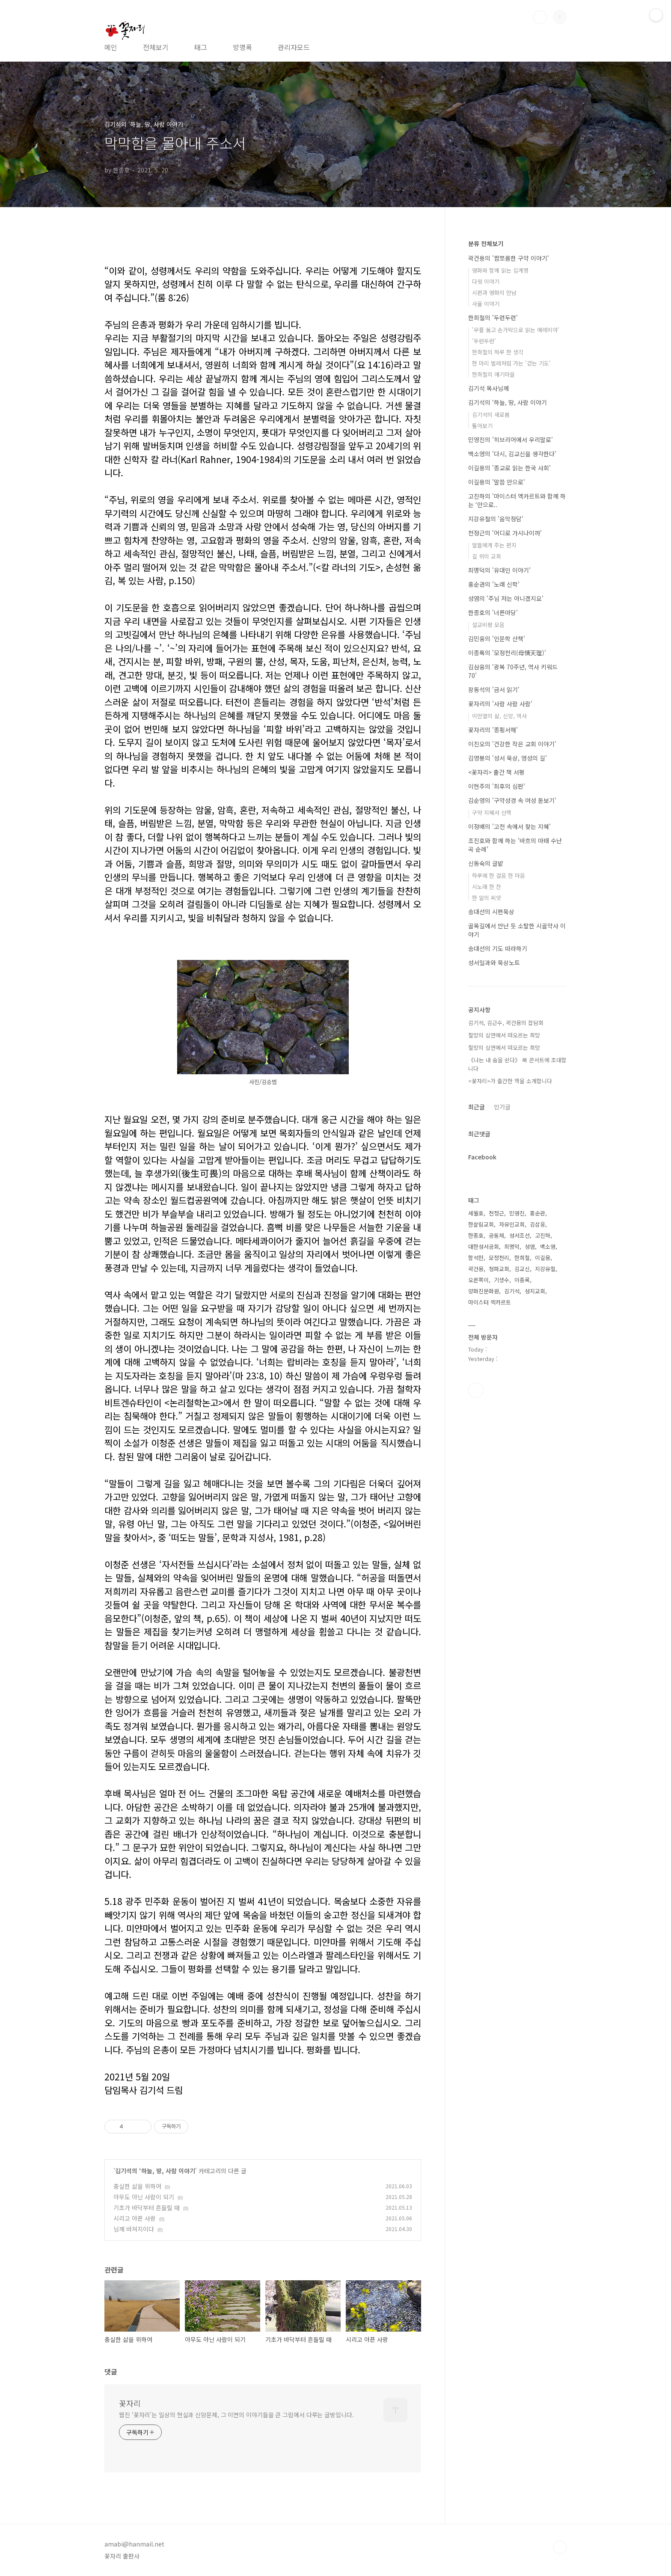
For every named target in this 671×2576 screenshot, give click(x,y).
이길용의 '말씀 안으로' (496, 482)
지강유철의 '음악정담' (495, 518)
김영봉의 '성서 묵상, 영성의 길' (507, 758)
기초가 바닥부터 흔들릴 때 (146, 2207)
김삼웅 (537, 1224)
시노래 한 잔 (486, 886)
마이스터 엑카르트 (489, 1302)
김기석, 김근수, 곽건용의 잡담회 (505, 1023)
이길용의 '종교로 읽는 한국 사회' (509, 468)
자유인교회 (512, 1224)
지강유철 (545, 1269)
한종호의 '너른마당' (493, 612)
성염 (530, 1246)
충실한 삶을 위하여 (137, 2186)
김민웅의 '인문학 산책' (496, 638)
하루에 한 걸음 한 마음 (498, 875)
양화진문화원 (483, 1291)
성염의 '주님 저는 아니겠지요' (505, 598)
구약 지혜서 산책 (491, 812)
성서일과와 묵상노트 (494, 962)
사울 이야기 (485, 304)
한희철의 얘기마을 (493, 374)
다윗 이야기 (485, 281)
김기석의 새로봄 (491, 414)
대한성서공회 (483, 1246)
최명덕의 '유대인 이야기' (499, 570)
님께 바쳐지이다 (133, 2229)
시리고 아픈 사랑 (134, 2218)
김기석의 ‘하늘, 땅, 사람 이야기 (155, 2170)
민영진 (517, 1213)
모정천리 (499, 1258)
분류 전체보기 (485, 243)
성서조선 (519, 1235)
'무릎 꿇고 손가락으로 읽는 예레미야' (515, 330)
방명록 (242, 47)
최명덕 (512, 1246)
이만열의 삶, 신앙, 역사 (499, 716)
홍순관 (537, 1213)
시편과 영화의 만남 (494, 292)
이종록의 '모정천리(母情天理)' (507, 652)
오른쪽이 (478, 1280)
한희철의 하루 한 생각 (497, 352)
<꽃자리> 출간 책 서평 (496, 772)
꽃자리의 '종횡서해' (493, 729)
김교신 (522, 1269)
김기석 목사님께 (488, 388)
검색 (540, 17)
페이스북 (476, 1390)
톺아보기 (482, 426)
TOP (560, 2547)
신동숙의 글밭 (485, 863)
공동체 (496, 1235)
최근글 (476, 1106)
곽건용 (476, 1269)
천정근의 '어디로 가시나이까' (505, 533)
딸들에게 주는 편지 (494, 545)
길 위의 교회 (486, 556)
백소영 (547, 1246)
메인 (110, 47)
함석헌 (476, 1258)
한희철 (522, 1258)
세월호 (476, 1213)
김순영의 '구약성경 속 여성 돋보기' (512, 800)
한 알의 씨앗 (486, 898)
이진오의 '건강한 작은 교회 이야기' (512, 744)
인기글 (502, 1106)
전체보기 (156, 47)
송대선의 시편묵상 (491, 911)
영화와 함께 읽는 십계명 (500, 270)
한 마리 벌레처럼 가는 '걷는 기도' (511, 363)
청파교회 (499, 1269)
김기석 (512, 1291)
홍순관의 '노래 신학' (494, 584)
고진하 (542, 1235)
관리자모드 (294, 47)
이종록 (522, 1280)
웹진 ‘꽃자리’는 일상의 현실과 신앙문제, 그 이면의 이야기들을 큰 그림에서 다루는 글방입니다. (236, 2414)
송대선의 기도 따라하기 (497, 948)
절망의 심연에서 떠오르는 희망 (504, 1035)
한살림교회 (481, 1224)
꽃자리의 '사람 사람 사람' (500, 703)
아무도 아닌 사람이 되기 (143, 2197)
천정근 (496, 1213)
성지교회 (535, 1291)
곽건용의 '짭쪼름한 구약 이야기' (508, 258)
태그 (200, 47)
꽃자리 (130, 2403)
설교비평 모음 (488, 625)
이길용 (542, 1258)
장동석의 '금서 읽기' (494, 689)
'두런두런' (484, 341)
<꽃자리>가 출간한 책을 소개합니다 (510, 1081)
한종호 (476, 1235)
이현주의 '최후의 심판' (496, 786)
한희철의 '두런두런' (493, 317)
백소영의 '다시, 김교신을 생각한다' (512, 453)
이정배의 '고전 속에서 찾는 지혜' (509, 826)
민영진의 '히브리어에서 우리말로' (510, 439)
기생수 (501, 1280)
